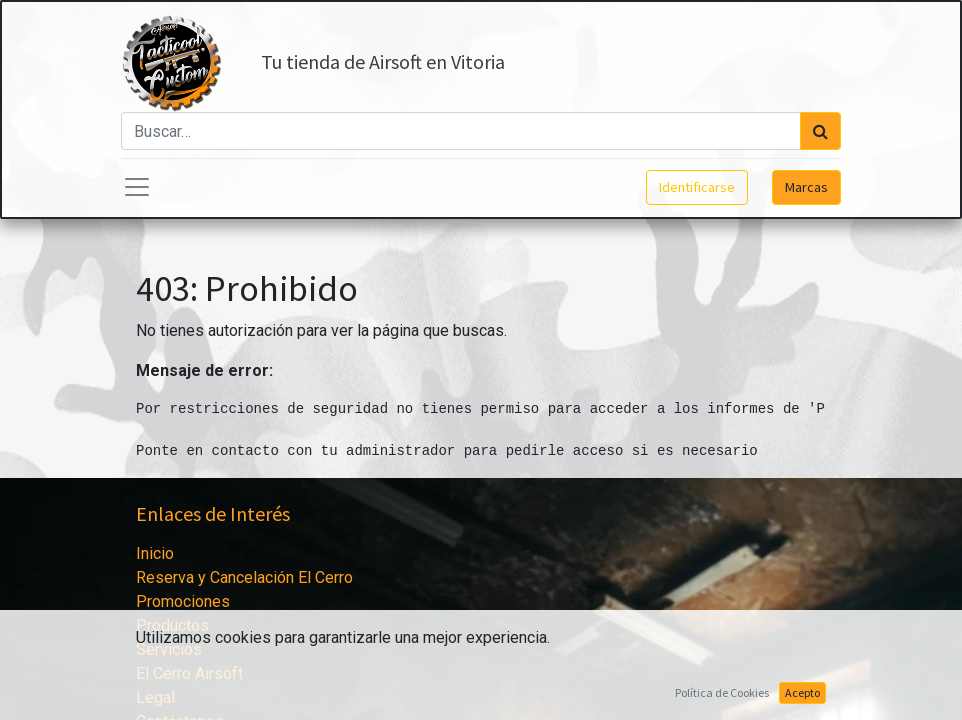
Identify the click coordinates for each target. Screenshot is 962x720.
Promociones (183, 601)
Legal (155, 697)
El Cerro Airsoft (189, 673)
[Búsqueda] (820, 131)
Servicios (169, 649)
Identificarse (697, 187)
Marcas (806, 187)
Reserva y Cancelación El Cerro (244, 577)
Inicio (155, 553)
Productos (172, 625)
